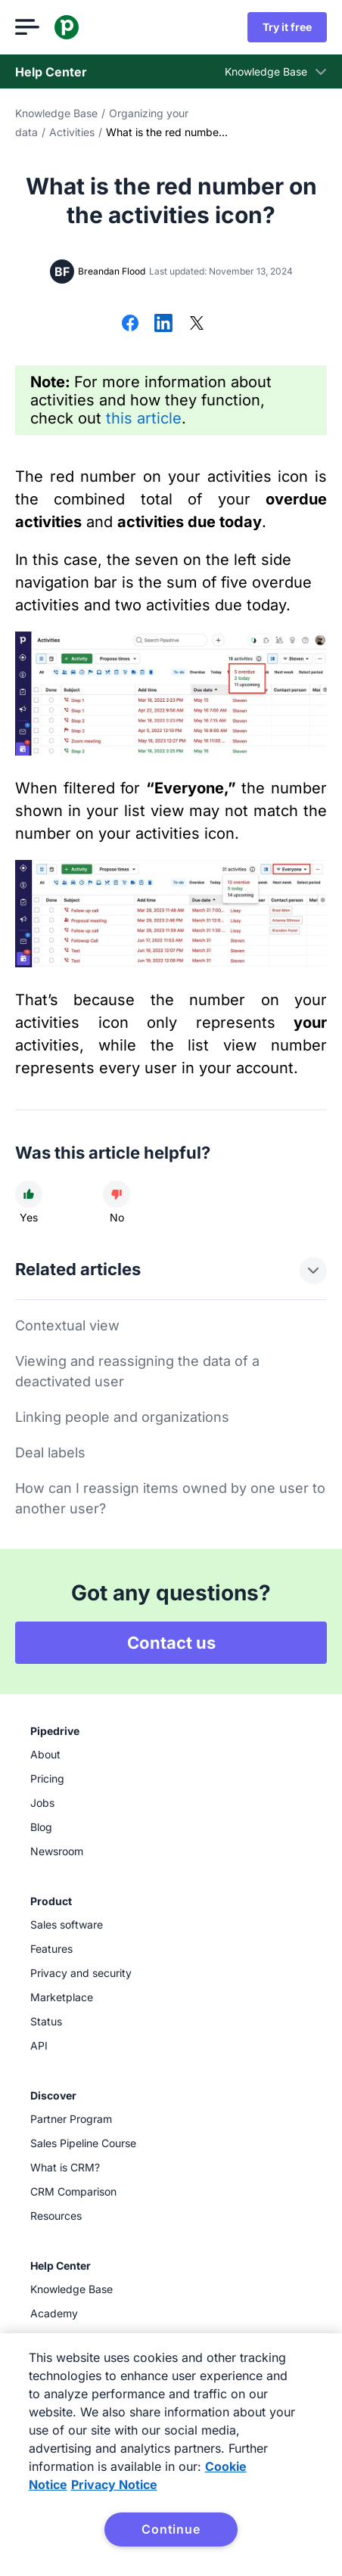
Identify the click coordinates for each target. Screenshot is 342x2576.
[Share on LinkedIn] (163, 324)
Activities (72, 132)
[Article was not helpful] (116, 1194)
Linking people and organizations (122, 1417)
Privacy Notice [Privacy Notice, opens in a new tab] (114, 2484)
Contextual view (67, 1325)
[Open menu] (27, 27)
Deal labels (50, 1452)
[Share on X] (197, 324)
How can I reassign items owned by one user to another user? (170, 1498)
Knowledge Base (56, 113)
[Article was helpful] (28, 1194)
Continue (170, 2529)
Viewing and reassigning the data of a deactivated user (137, 1371)
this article (144, 418)
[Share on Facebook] (130, 324)
